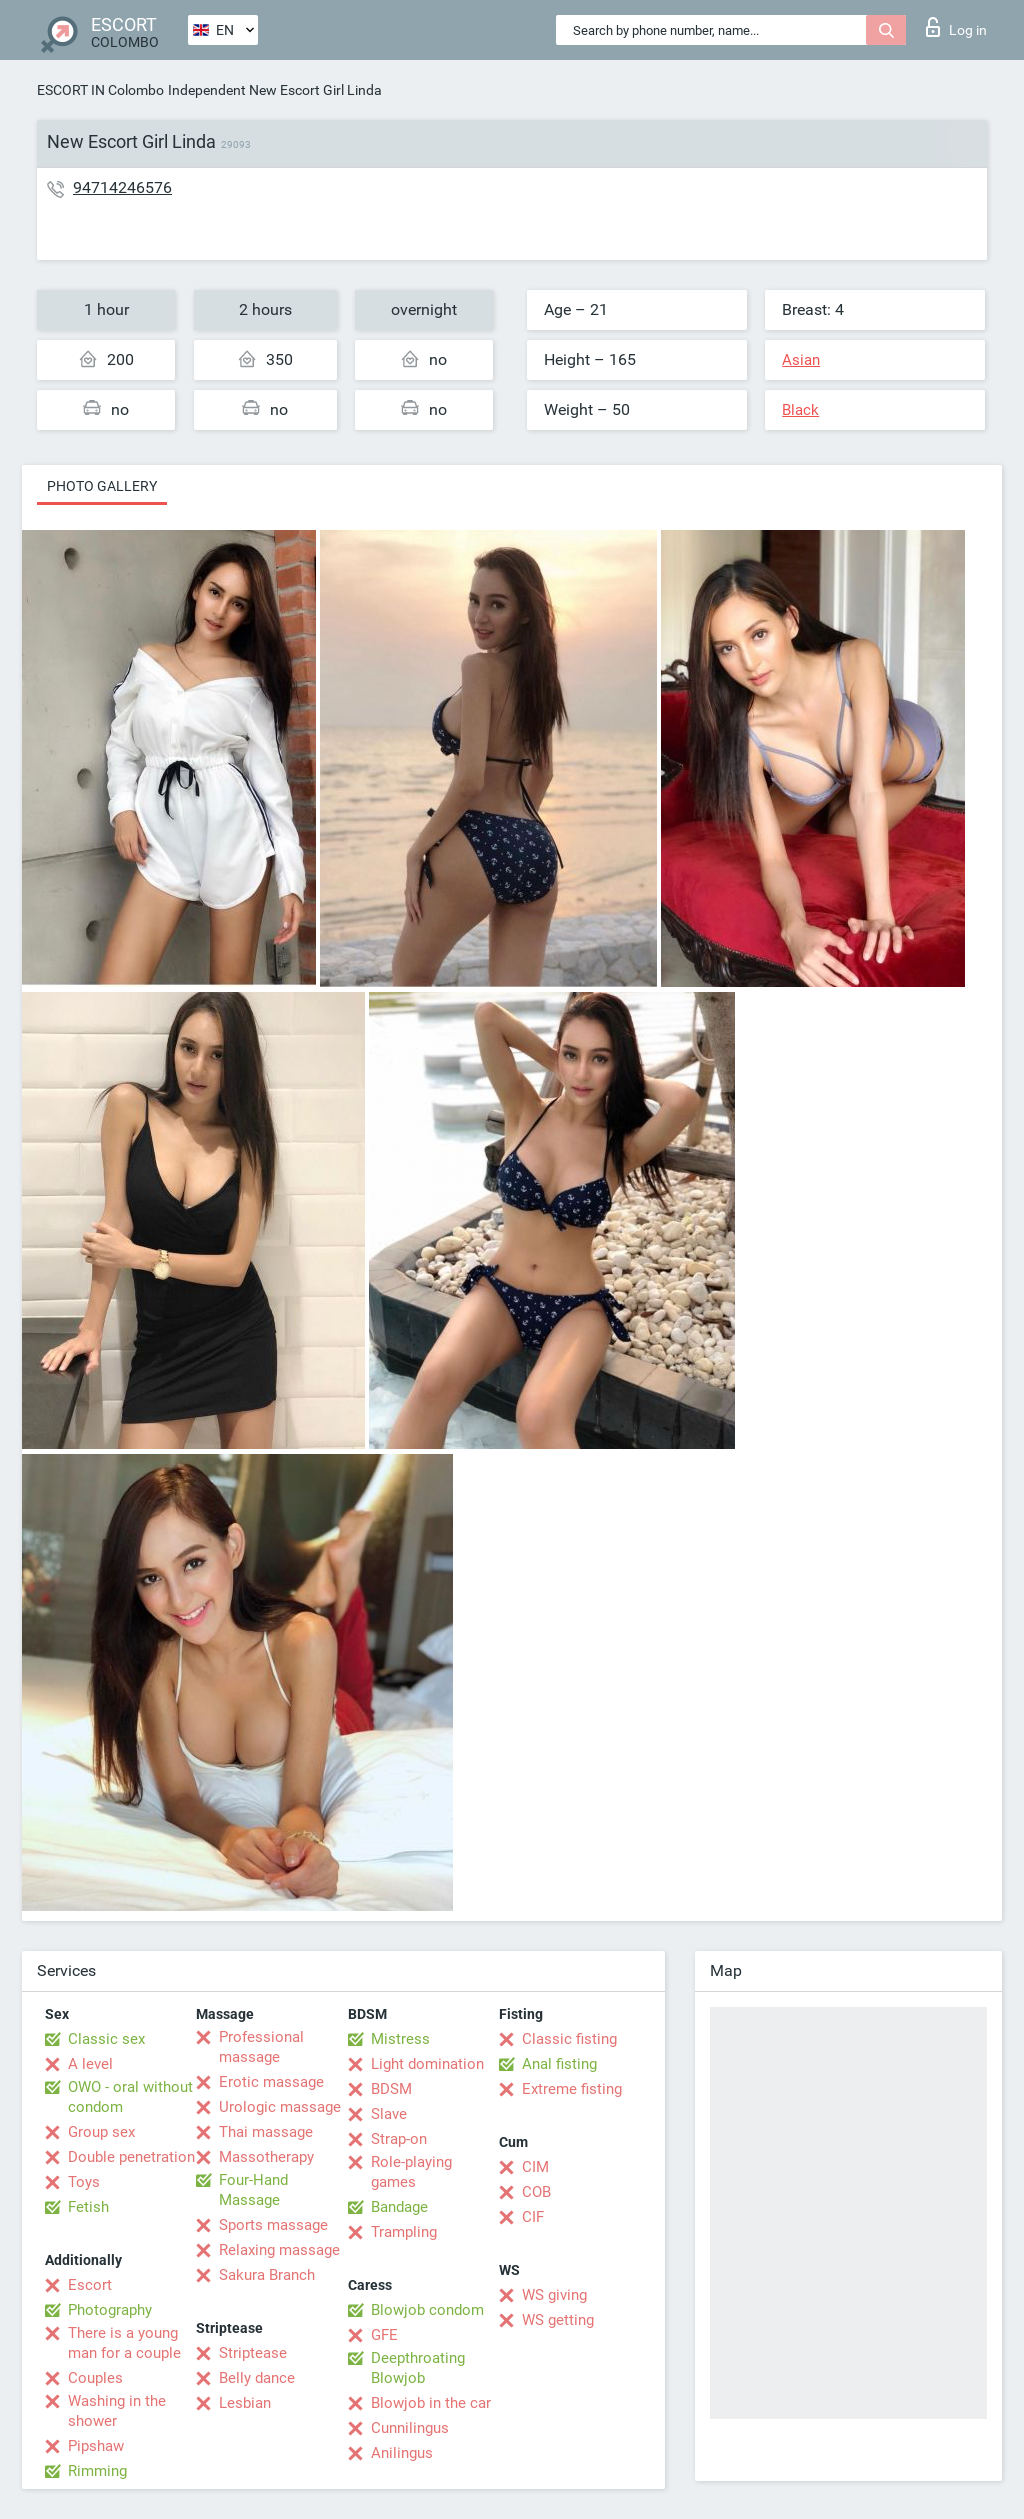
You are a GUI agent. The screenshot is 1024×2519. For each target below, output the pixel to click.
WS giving (554, 2295)
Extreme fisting (572, 2089)
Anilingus (402, 2453)
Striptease (253, 2353)
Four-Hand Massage (253, 2190)
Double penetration (131, 2157)
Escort (90, 2285)
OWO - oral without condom (130, 2097)
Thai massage (266, 2132)
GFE (384, 2335)
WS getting (558, 2320)
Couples (95, 2378)
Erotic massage (271, 2082)
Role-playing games (411, 2172)
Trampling (404, 2232)
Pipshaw (96, 2446)
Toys (84, 2182)
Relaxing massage (279, 2250)
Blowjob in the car (431, 2403)
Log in (956, 27)
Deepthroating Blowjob (418, 2368)
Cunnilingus (410, 2428)
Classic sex (106, 2039)
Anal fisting (559, 2064)
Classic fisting (569, 2039)
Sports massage (273, 2225)
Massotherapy (266, 2157)
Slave (389, 2114)
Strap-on (399, 2139)
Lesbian (245, 2403)
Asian (801, 360)
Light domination (427, 2064)
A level (90, 2064)
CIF (533, 2217)
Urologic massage (280, 2107)
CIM (535, 2167)
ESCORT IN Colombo (100, 90)
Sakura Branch (267, 2275)
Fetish (88, 2207)
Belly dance (257, 2378)
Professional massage (261, 2047)
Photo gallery (102, 486)
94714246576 (122, 187)
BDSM (391, 2089)
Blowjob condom (427, 2310)
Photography (110, 2310)
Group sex (101, 2132)
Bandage (399, 2207)
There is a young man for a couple (124, 2343)
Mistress (400, 2039)
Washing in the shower (117, 2411)
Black (800, 410)
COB (536, 2192)
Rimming (97, 2471)
